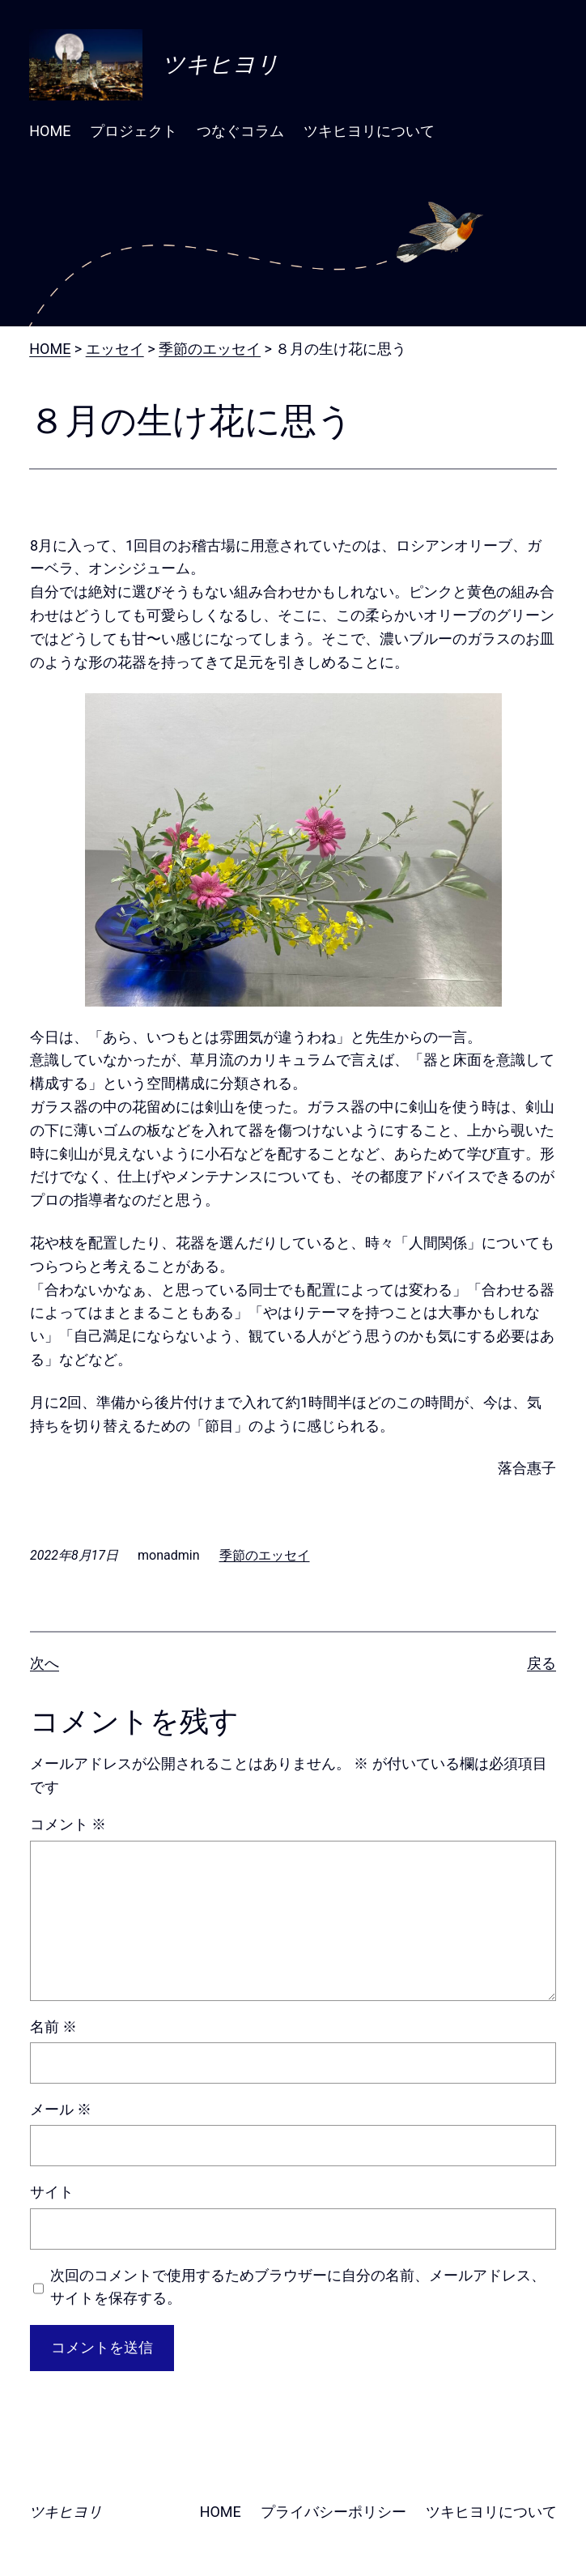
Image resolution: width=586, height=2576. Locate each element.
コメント (68, 1824)
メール (60, 2109)
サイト (52, 2191)
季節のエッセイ (264, 1555)
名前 (53, 2026)
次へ (44, 1662)
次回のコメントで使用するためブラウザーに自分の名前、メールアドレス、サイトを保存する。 (298, 2287)
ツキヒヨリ (220, 64)
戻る (541, 1662)
